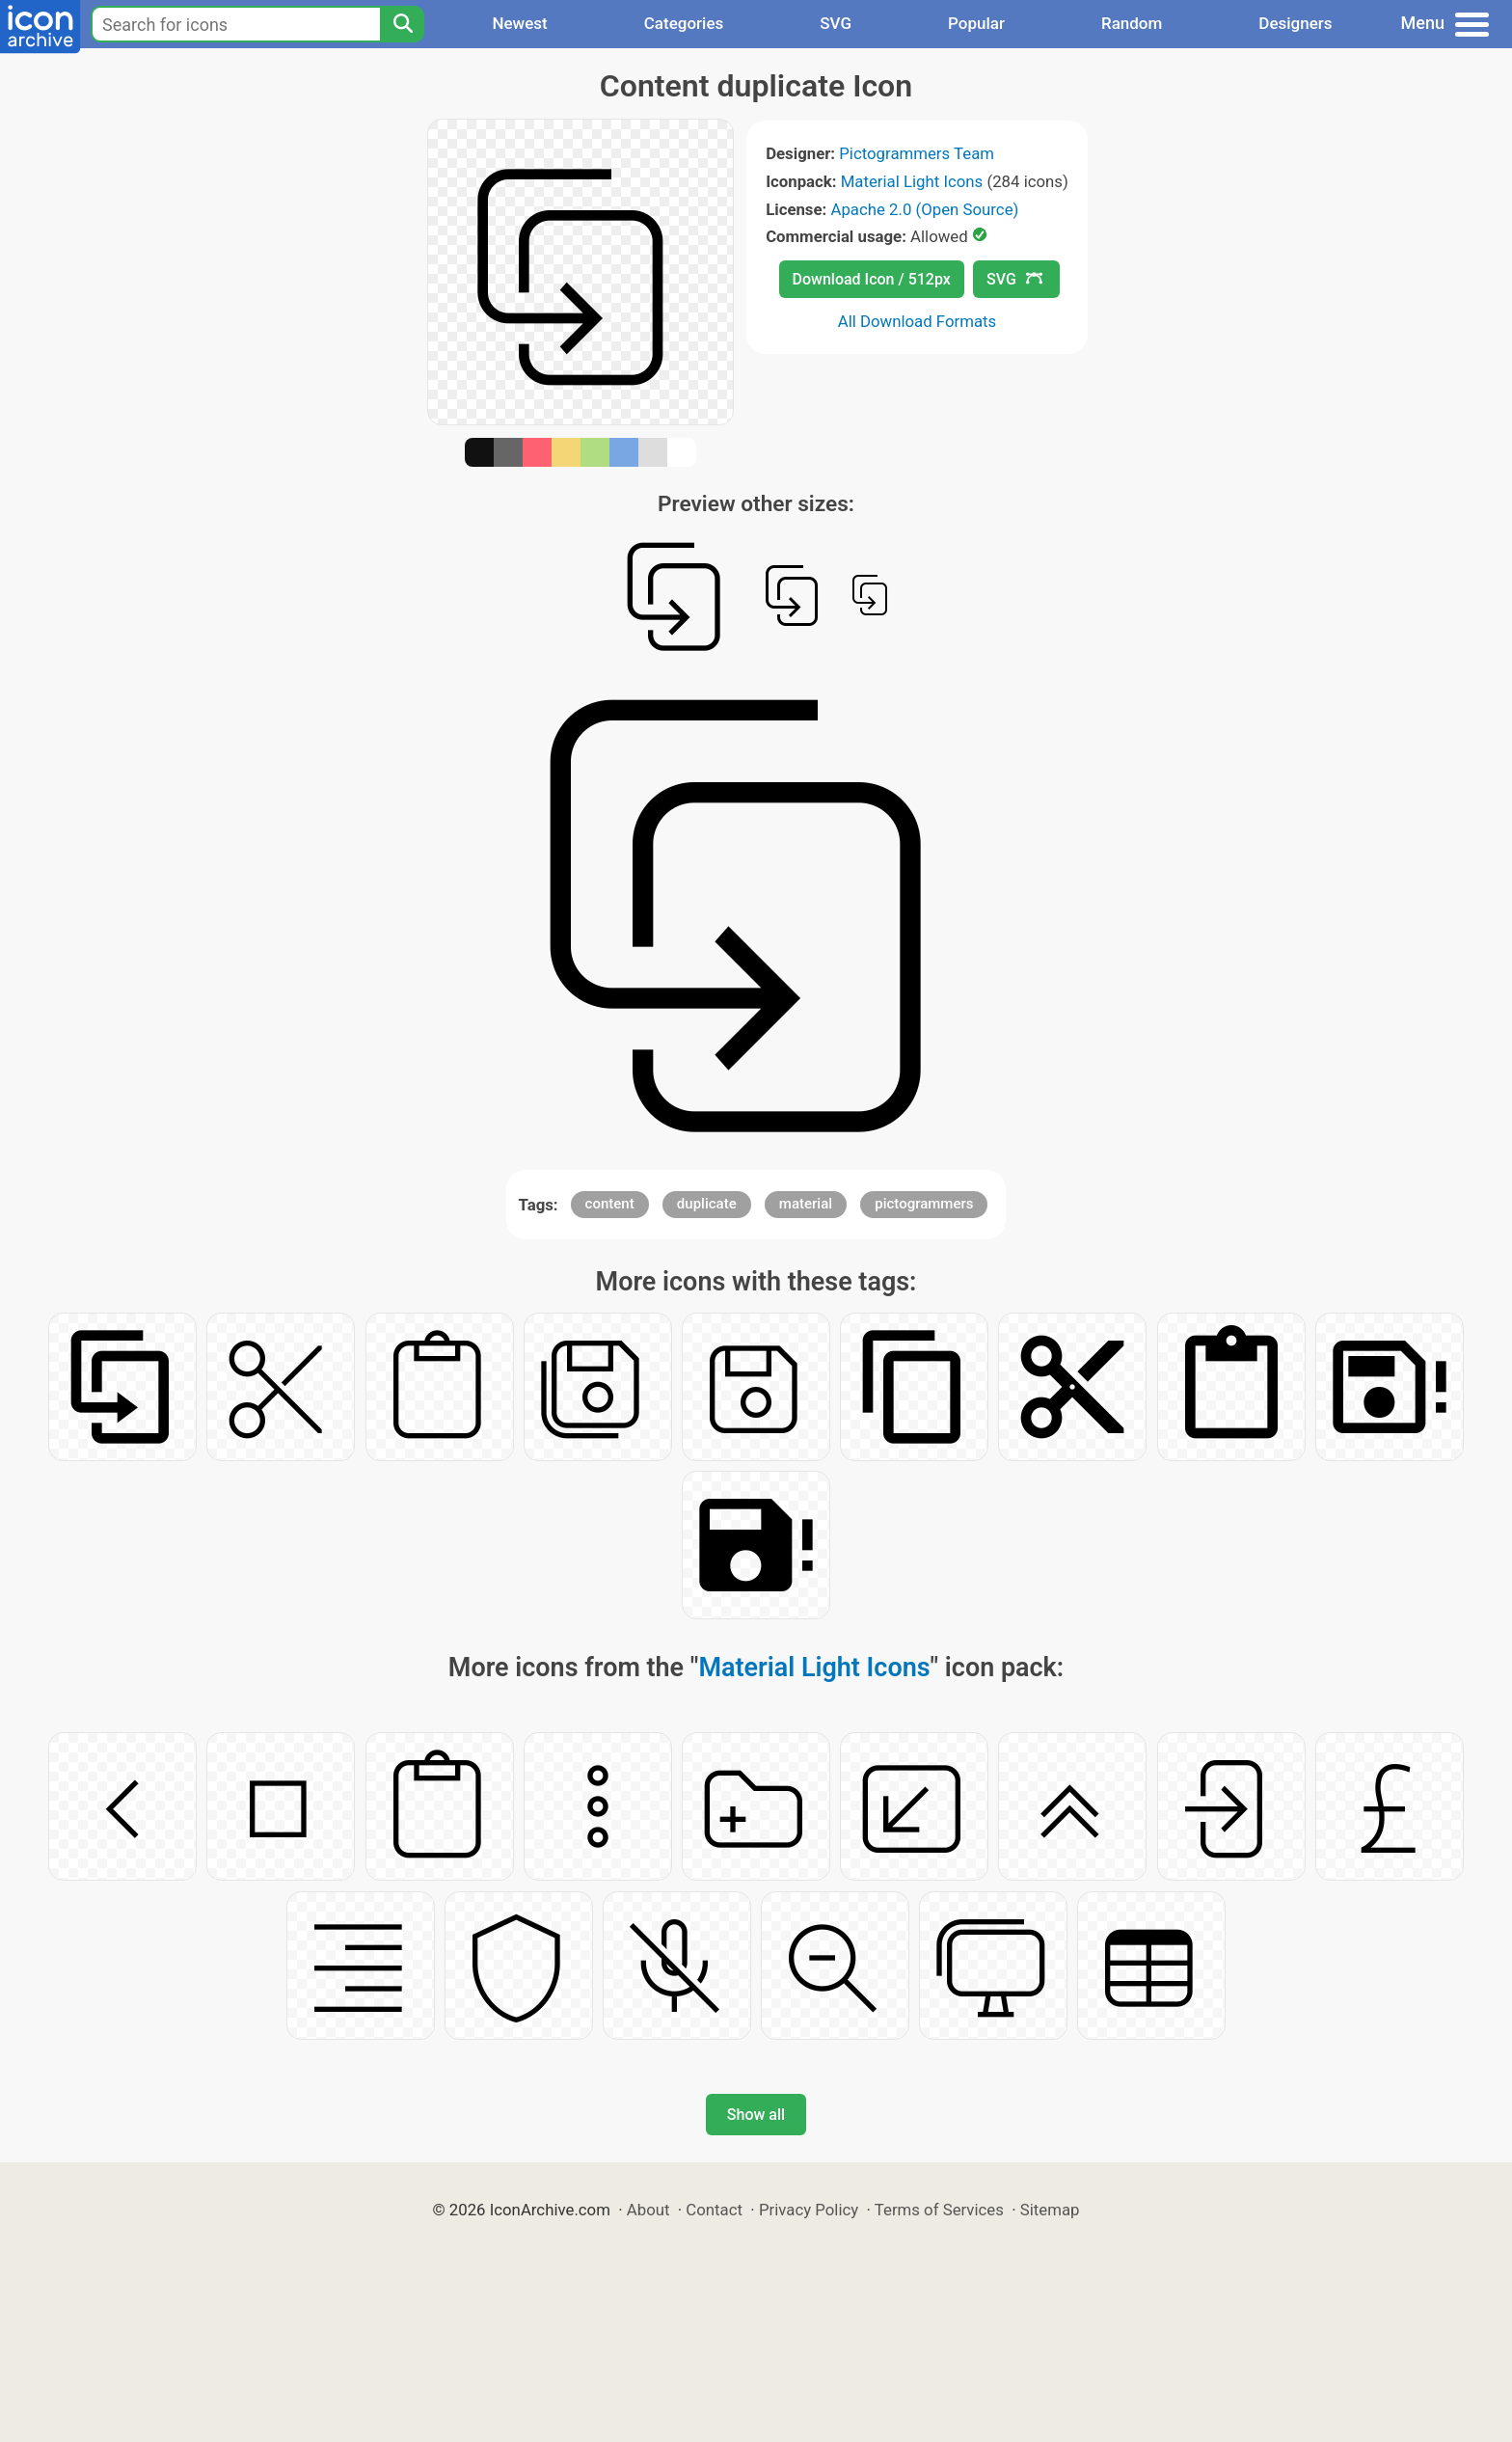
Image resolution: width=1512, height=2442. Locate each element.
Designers (1295, 23)
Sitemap (1050, 2209)
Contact (714, 2209)
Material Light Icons (912, 181)
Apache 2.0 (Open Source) (924, 209)
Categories (684, 23)
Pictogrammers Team (916, 153)
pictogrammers (924, 1203)
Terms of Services (939, 2209)
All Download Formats (917, 321)
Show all (756, 2114)
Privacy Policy (808, 2209)
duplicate (707, 1203)
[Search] (402, 24)
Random (1131, 23)
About (648, 2209)
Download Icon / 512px (872, 279)
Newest (519, 23)
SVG (835, 23)
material (805, 1203)
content (609, 1203)
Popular (976, 23)
